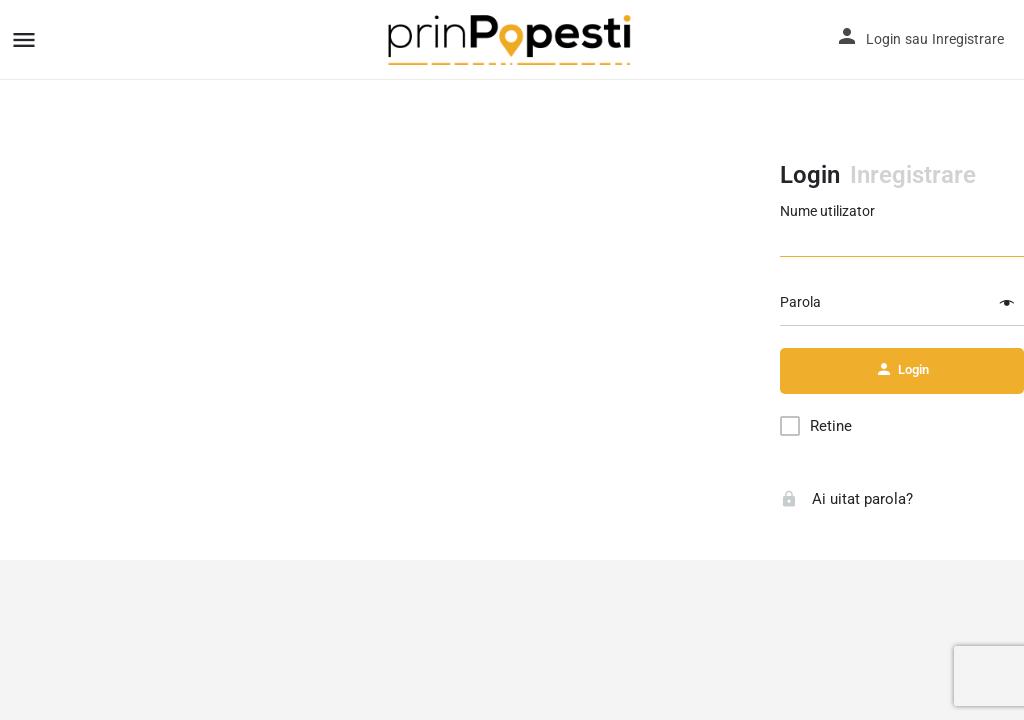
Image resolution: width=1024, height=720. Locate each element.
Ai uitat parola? (846, 499)
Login (883, 39)
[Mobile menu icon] (24, 39)
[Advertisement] (390, 280)
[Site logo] (512, 40)
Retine (831, 426)
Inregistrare (968, 39)
